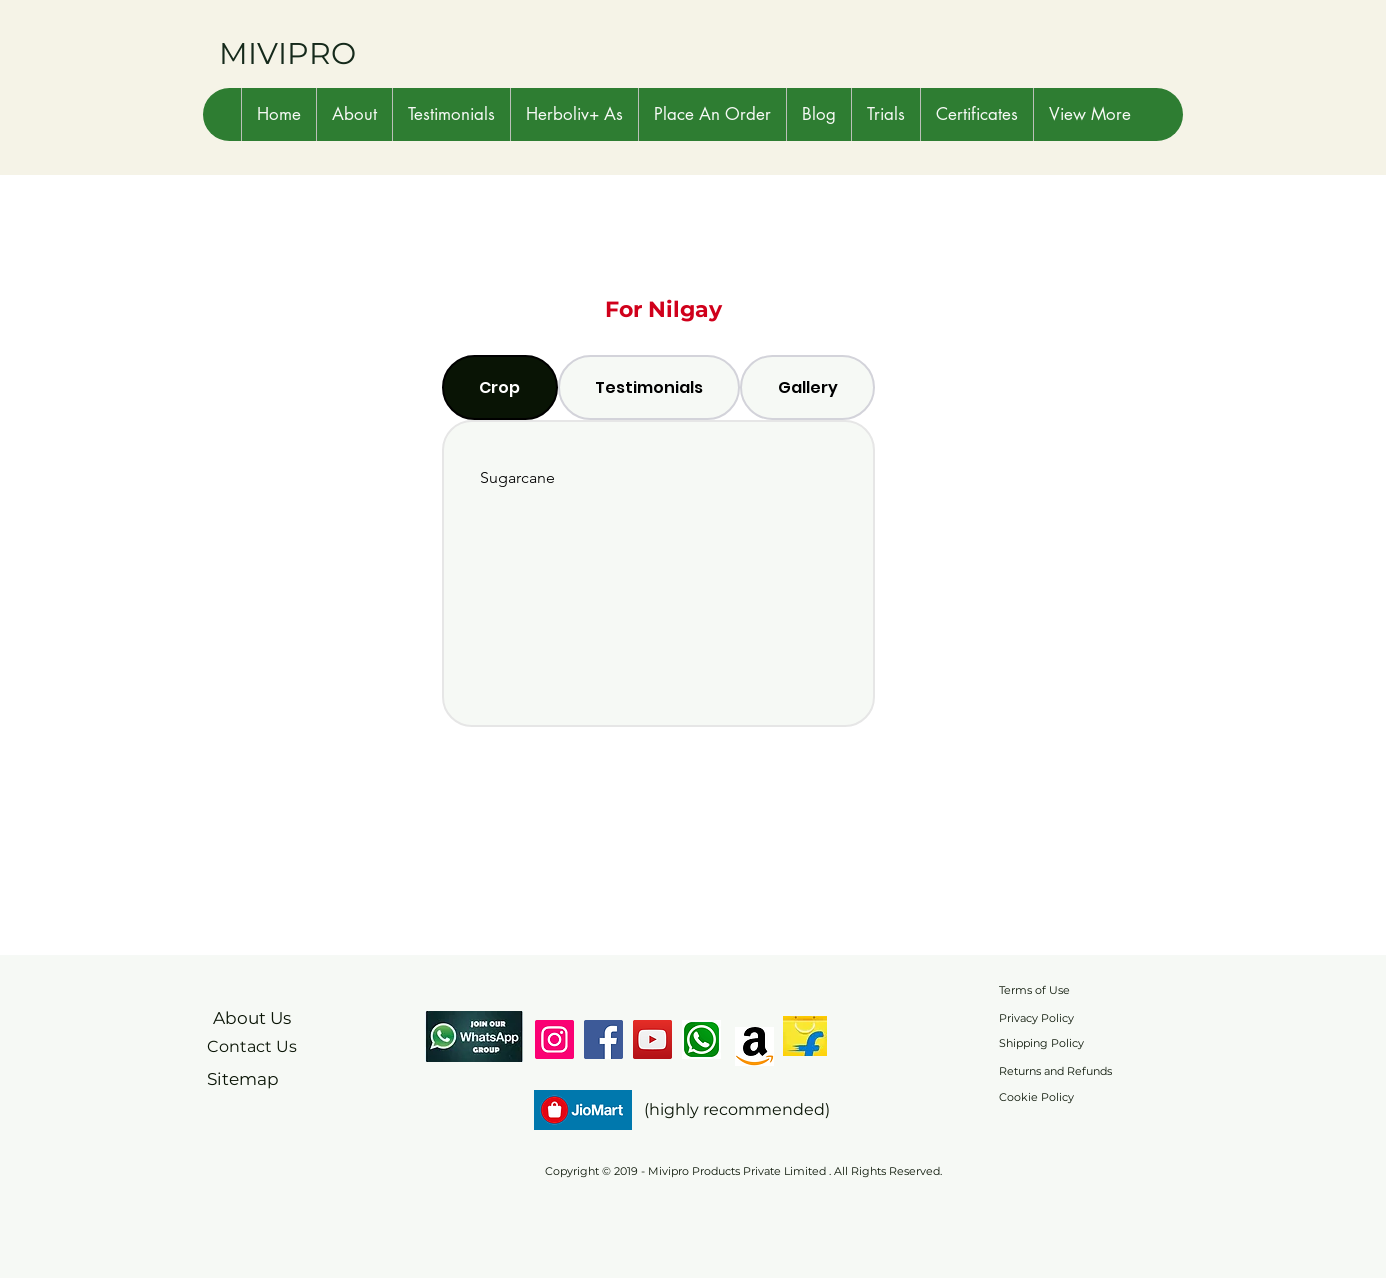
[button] (354, 114)
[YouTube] (652, 1039)
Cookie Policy (1036, 1097)
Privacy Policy (1036, 1018)
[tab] (500, 387)
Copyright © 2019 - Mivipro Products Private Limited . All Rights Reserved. (743, 1171)
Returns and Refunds (1055, 1071)
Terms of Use (1034, 990)
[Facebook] (603, 1039)
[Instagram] (554, 1039)
